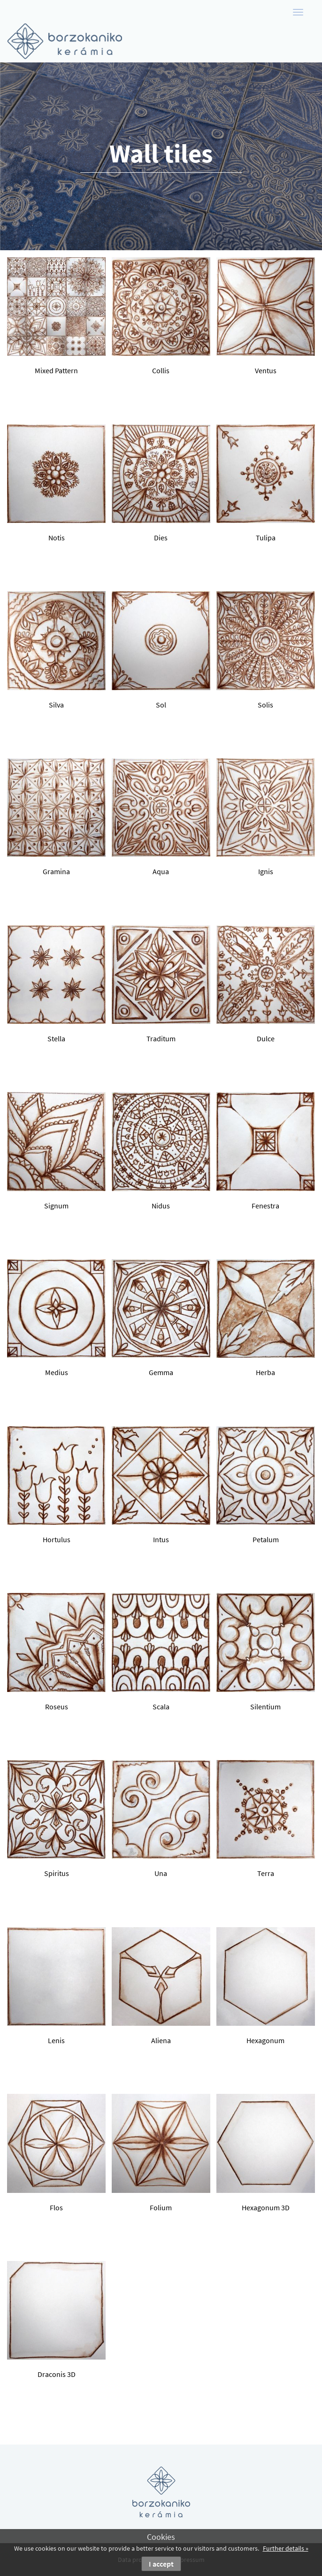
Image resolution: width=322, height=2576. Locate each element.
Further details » (285, 2548)
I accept (161, 2563)
